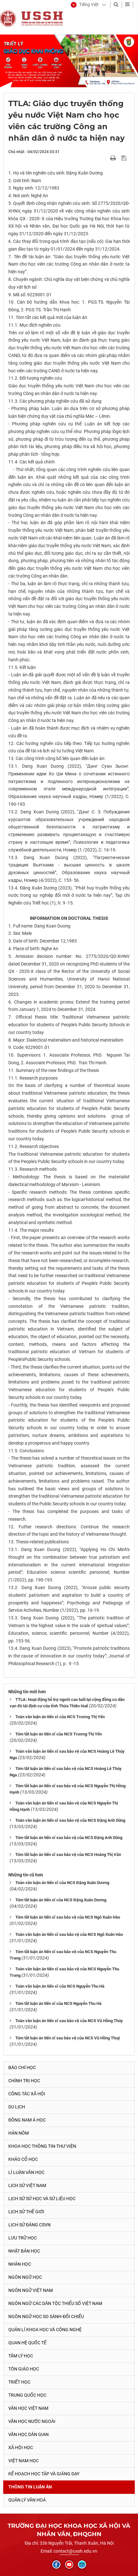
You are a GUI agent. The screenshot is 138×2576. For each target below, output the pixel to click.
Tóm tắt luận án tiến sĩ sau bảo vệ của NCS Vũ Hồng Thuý (67, 2038)
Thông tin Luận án (30, 2486)
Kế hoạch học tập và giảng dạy (43, 2473)
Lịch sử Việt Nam (27, 2185)
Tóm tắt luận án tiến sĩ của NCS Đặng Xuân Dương (60, 1899)
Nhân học (19, 2264)
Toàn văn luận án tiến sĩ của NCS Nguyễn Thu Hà (59, 1986)
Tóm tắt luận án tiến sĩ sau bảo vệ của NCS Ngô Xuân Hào (67, 1917)
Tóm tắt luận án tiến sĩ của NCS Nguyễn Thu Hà (58, 2003)
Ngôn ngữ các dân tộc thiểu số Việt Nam (55, 2303)
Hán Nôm (18, 2133)
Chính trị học (24, 2080)
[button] (85, 5)
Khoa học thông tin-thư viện (42, 2146)
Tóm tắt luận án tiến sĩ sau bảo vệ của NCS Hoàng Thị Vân (68, 1854)
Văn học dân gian (28, 2434)
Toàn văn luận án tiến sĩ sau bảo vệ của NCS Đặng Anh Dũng (70, 1820)
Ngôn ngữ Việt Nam (30, 2290)
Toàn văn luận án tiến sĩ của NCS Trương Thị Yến (60, 1716)
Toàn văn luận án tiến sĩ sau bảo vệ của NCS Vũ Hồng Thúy (69, 2020)
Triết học (19, 2382)
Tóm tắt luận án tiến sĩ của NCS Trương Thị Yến (58, 1734)
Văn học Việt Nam (28, 2408)
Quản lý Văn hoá (27, 2499)
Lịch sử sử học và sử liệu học (42, 2198)
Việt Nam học (23, 2460)
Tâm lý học (20, 2355)
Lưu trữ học (22, 2237)
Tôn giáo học (23, 2368)
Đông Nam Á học (27, 2119)
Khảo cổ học (23, 2159)
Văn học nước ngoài (31, 2421)
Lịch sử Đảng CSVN (29, 2224)
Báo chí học (22, 2067)
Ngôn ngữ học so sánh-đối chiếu (46, 2316)
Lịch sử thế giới (26, 2211)
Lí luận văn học (26, 2172)
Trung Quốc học (27, 2395)
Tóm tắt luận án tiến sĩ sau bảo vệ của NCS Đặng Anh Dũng (68, 1837)
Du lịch (16, 2106)
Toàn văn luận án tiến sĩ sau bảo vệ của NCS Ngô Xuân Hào (69, 1934)
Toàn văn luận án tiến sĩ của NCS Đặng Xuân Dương (62, 1882)
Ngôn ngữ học (25, 2277)
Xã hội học (20, 2447)
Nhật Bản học (24, 2251)
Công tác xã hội (26, 2093)
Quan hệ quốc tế (27, 2342)
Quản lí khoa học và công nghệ (45, 2329)
